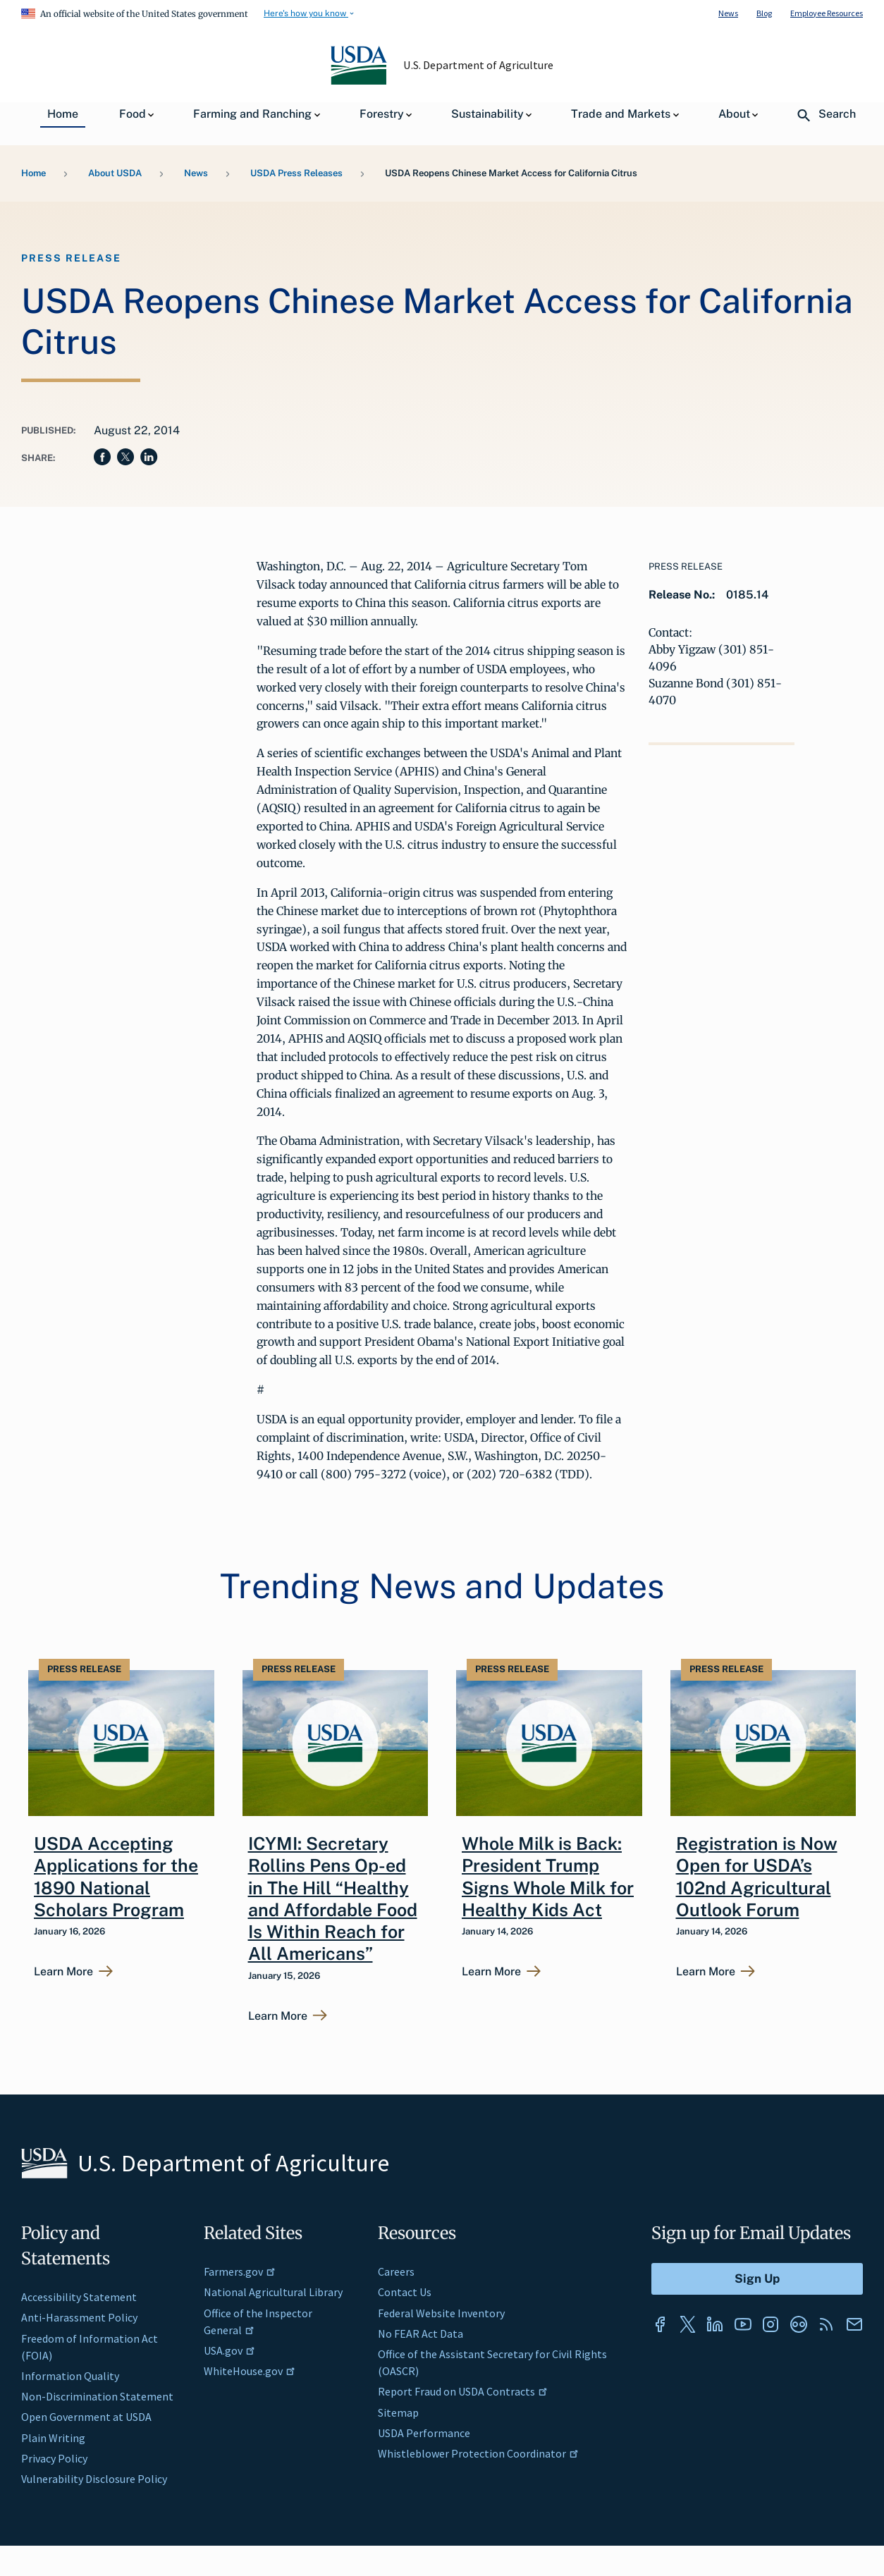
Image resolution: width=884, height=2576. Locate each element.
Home (33, 173)
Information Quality (70, 2376)
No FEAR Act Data (420, 2333)
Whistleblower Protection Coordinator (478, 2453)
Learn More (63, 1971)
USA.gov (229, 2350)
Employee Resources (826, 13)
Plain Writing (53, 2438)
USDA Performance (424, 2433)
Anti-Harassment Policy (79, 2317)
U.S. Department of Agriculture (478, 65)
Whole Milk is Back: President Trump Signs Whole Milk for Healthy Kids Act (548, 1876)
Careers (396, 2271)
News (728, 13)
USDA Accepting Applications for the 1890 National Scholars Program (116, 1876)
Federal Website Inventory (441, 2313)
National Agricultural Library (273, 2292)
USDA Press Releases (296, 173)
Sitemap (398, 2412)
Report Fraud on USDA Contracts (463, 2391)
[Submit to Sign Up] (757, 2279)
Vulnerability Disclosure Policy (94, 2479)
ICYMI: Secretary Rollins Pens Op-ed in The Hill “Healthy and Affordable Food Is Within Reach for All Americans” (332, 1898)
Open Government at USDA (86, 2417)
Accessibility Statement (79, 2297)
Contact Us (404, 2292)
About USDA (115, 173)
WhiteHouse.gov (249, 2371)
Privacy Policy (54, 2458)
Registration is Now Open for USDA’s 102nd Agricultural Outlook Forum (756, 1876)
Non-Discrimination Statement (97, 2396)
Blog (764, 13)
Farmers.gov (240, 2271)
